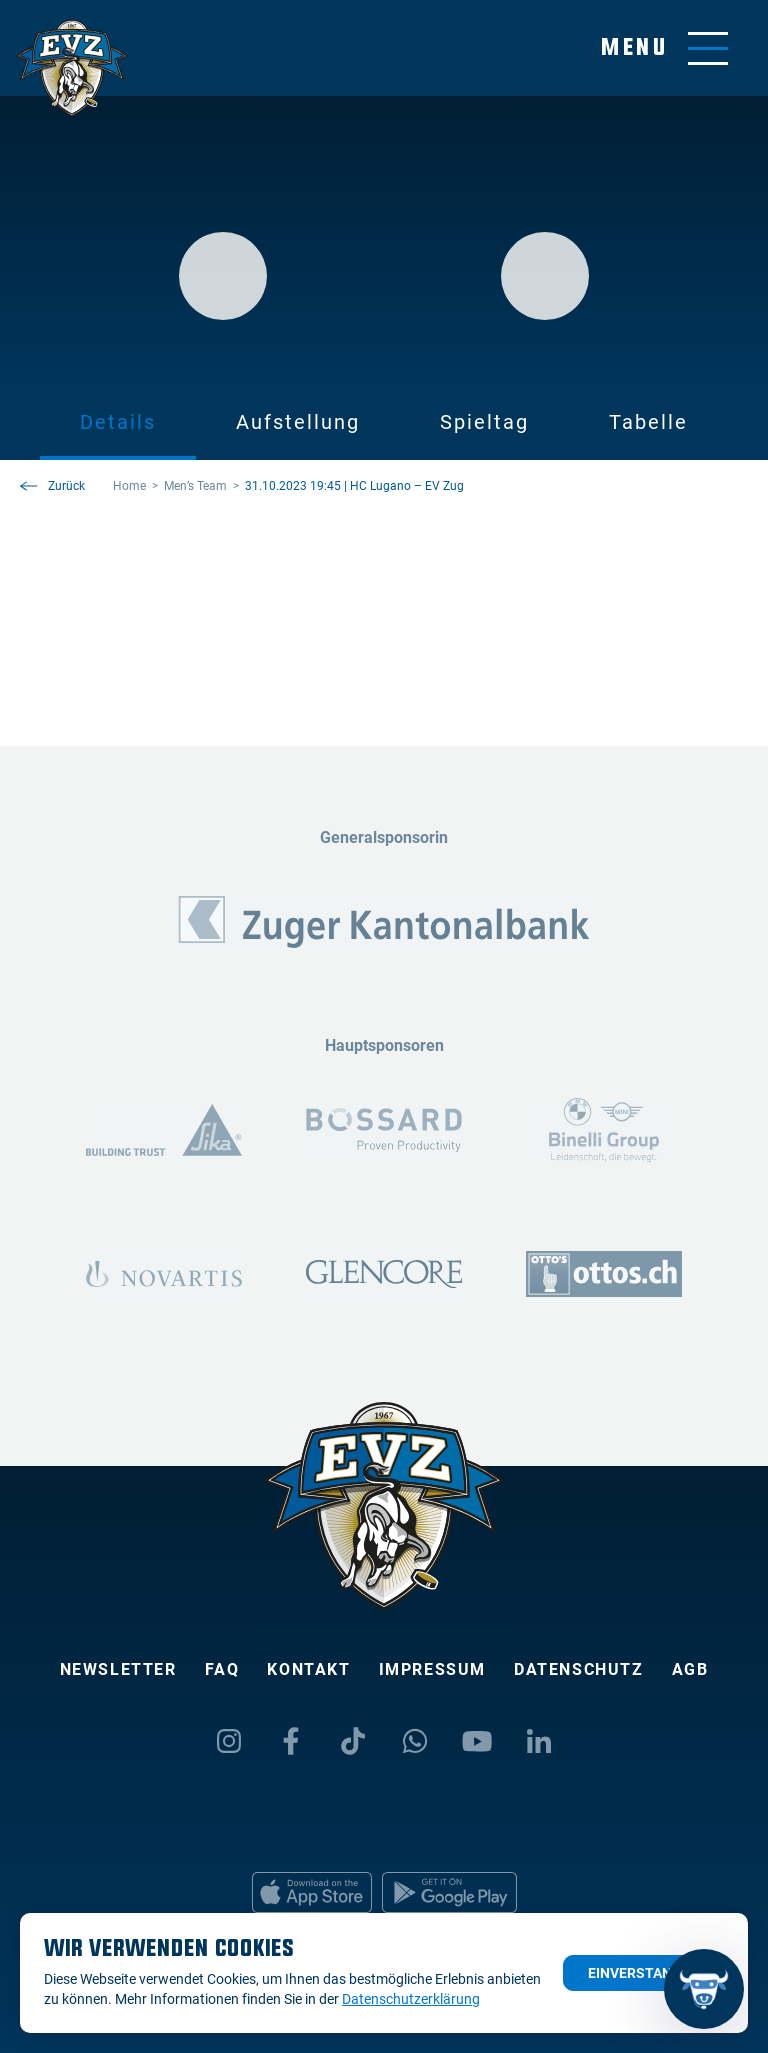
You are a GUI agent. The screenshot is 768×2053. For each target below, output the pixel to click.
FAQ (222, 1669)
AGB (690, 1669)
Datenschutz (579, 1669)
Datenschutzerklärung (411, 1999)
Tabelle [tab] (648, 422)
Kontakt (308, 1669)
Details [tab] (118, 422)
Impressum (432, 1669)
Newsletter (118, 1669)
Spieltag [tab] (484, 422)
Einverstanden (643, 1973)
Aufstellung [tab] (298, 422)
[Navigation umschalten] (664, 48)
